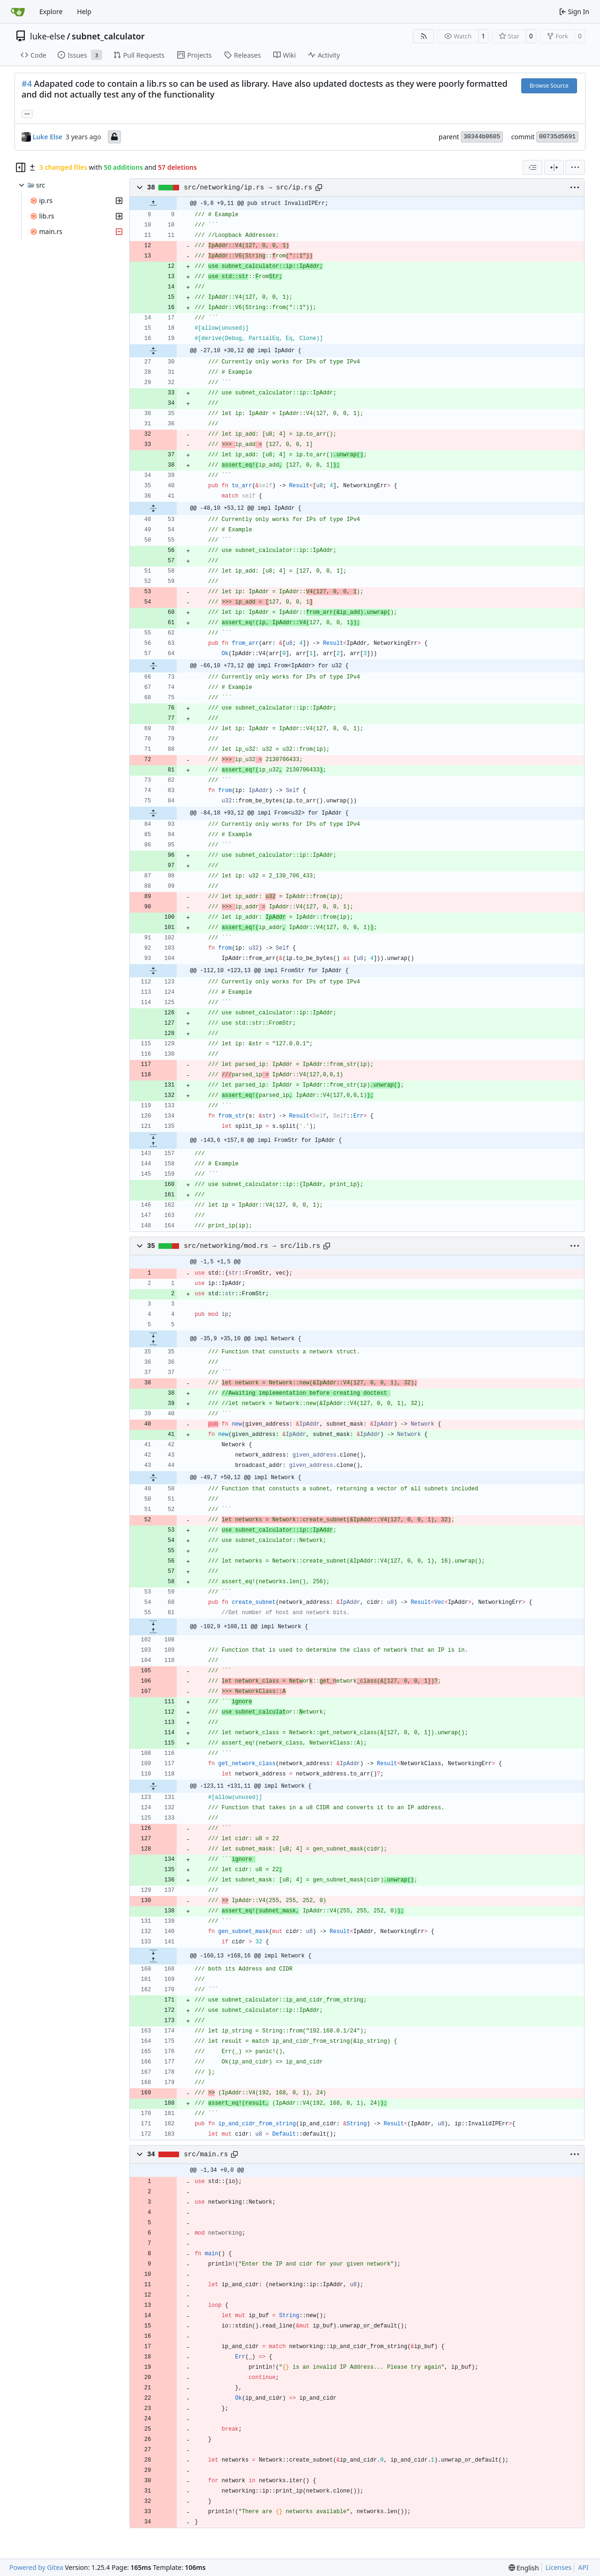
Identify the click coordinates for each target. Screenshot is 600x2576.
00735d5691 (557, 136)
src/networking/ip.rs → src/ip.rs (248, 187)
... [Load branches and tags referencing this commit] (27, 113)
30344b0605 (482, 136)
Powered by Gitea (36, 2567)
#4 (27, 83)
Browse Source (549, 86)
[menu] (575, 167)
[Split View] (554, 167)
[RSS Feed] (424, 36)
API (583, 2567)
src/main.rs (206, 2154)
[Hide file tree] (20, 167)
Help (84, 11)
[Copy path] (318, 187)
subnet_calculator (108, 36)
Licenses (559, 2567)
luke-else (47, 36)
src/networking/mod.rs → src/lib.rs (252, 1246)
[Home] (18, 11)
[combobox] (532, 167)
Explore (50, 11)
